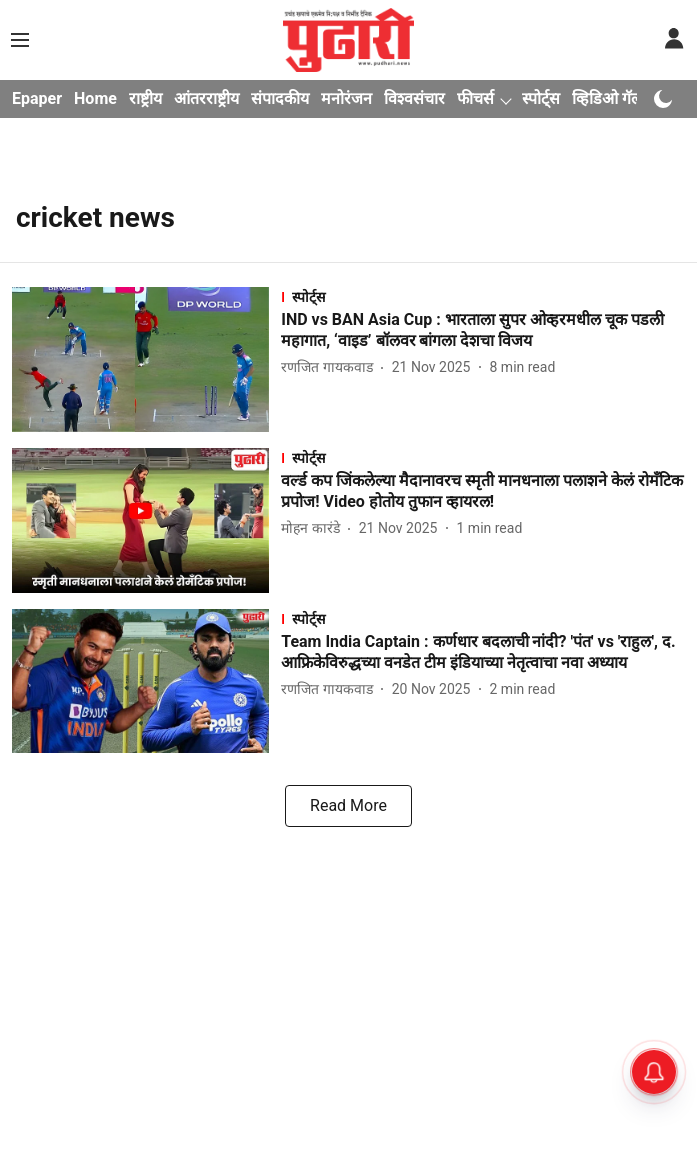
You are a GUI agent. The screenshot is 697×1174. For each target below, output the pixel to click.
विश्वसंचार (414, 98)
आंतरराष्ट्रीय (206, 98)
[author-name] (330, 367)
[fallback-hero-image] (146, 359)
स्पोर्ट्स (541, 98)
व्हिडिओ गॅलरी (612, 98)
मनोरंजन (346, 98)
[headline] (483, 331)
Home (95, 98)
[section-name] (483, 296)
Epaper (37, 98)
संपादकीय (280, 98)
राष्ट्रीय (145, 98)
